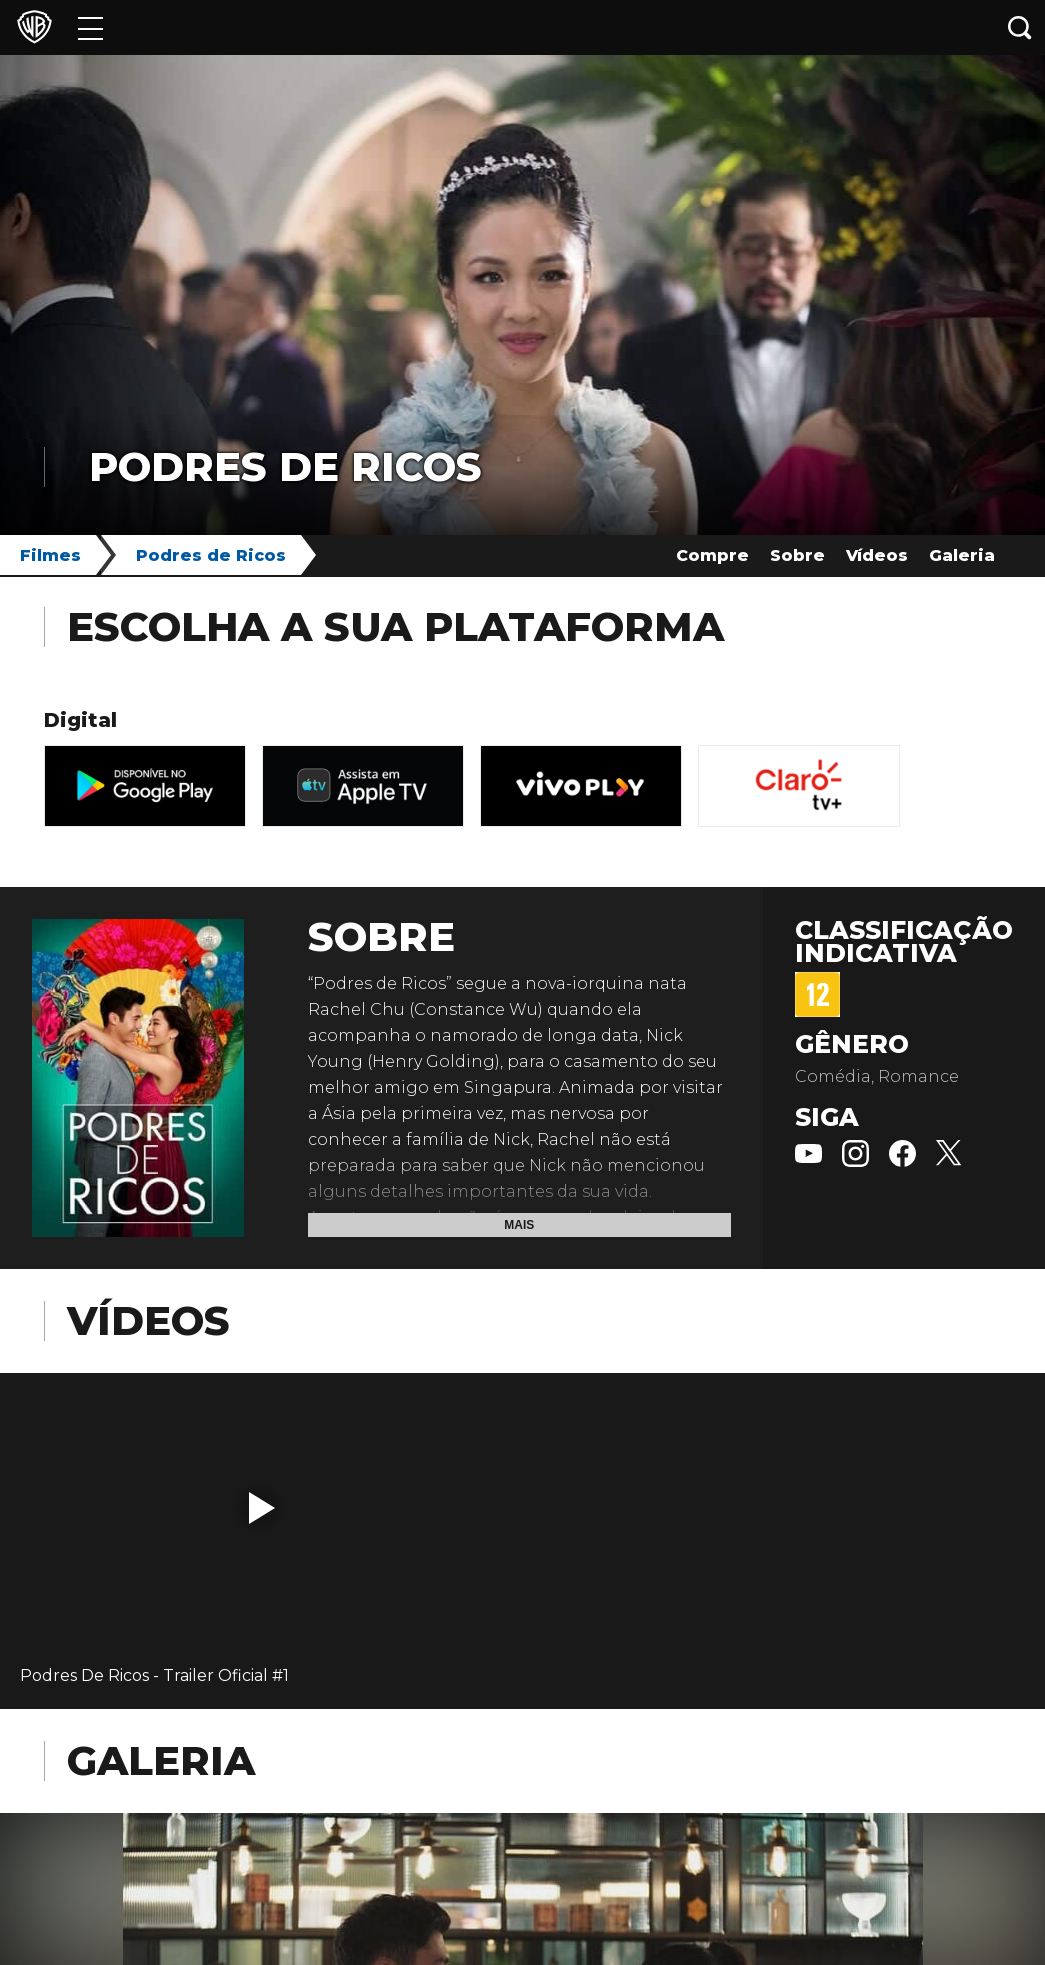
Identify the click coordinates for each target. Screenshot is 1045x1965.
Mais (519, 1225)
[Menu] (90, 27)
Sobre (797, 555)
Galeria (962, 555)
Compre (712, 555)
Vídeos (877, 555)
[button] (262, 1508)
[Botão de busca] (1020, 27)
